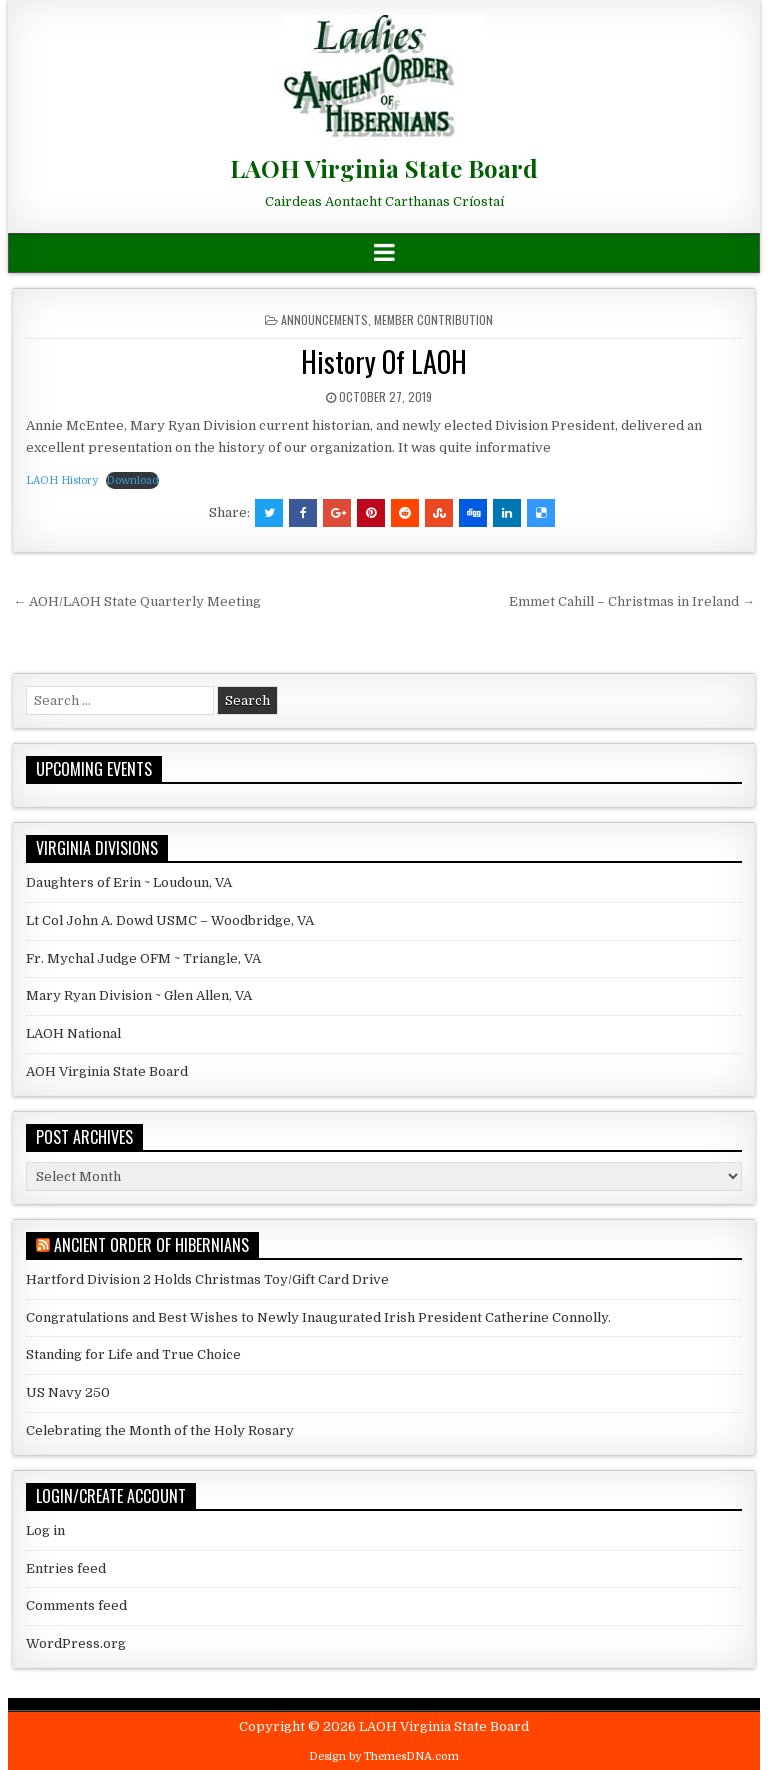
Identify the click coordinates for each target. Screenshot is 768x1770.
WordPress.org (76, 1643)
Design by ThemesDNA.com (384, 1756)
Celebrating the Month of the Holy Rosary (160, 1430)
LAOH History (62, 480)
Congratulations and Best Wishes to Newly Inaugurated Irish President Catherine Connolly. (318, 1317)
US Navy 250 (68, 1392)
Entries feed (66, 1568)
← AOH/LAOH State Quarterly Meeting (137, 601)
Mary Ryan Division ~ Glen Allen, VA (139, 995)
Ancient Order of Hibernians (151, 1245)
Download (132, 480)
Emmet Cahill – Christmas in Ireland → (632, 601)
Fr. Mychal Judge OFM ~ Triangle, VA (143, 958)
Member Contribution (433, 319)
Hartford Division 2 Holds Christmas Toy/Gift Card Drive (207, 1279)
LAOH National (73, 1033)
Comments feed (76, 1605)
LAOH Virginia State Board (384, 168)
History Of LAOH (384, 361)
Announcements (324, 319)
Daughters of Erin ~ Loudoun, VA (129, 882)
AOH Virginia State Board (107, 1071)
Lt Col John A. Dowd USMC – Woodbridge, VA (170, 920)
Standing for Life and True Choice (133, 1354)
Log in (45, 1530)
